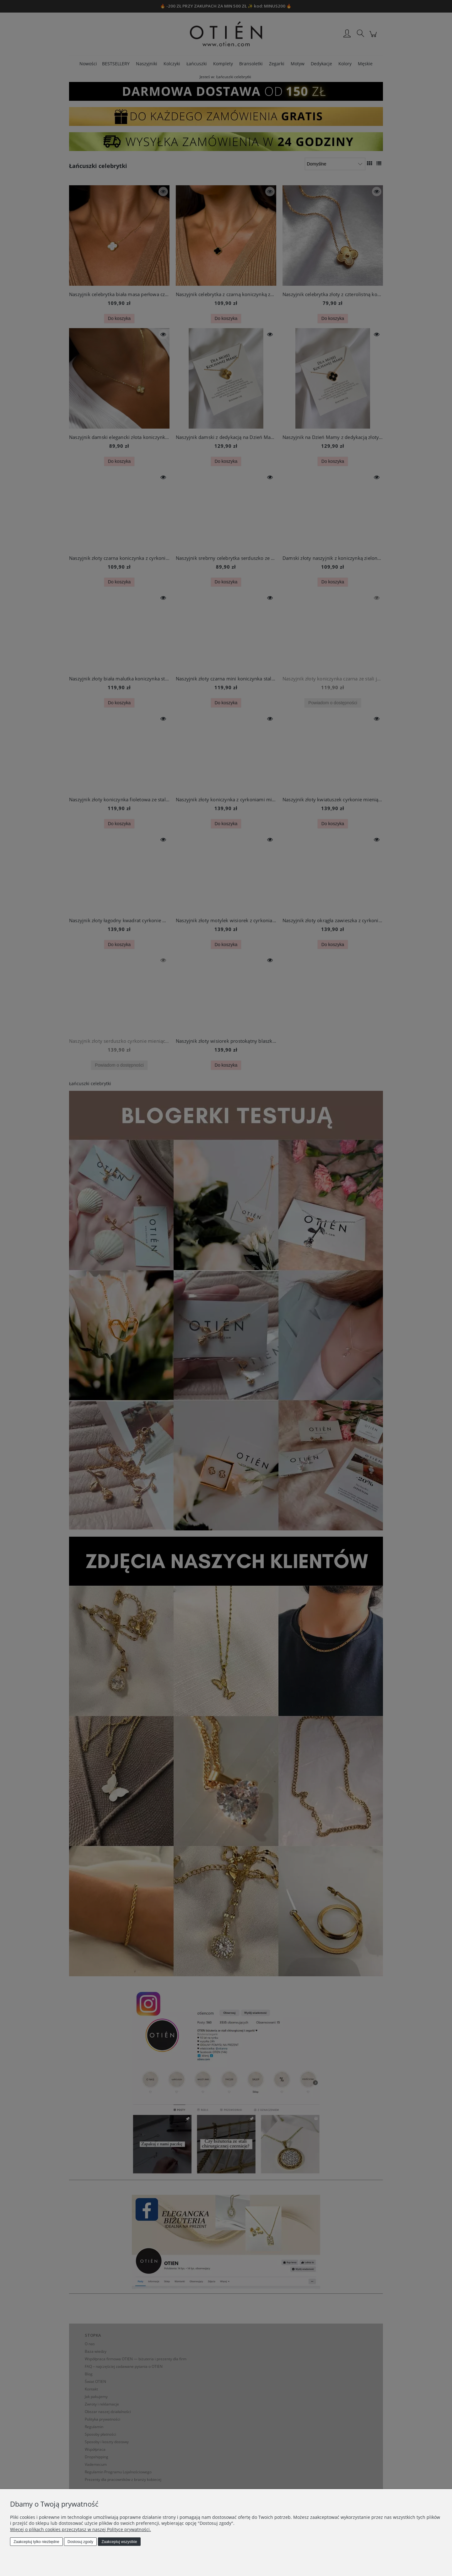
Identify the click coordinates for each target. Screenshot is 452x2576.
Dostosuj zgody (80, 2542)
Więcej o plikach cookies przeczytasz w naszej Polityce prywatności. (80, 2529)
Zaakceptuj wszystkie (119, 2542)
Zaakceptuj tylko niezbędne (36, 2542)
